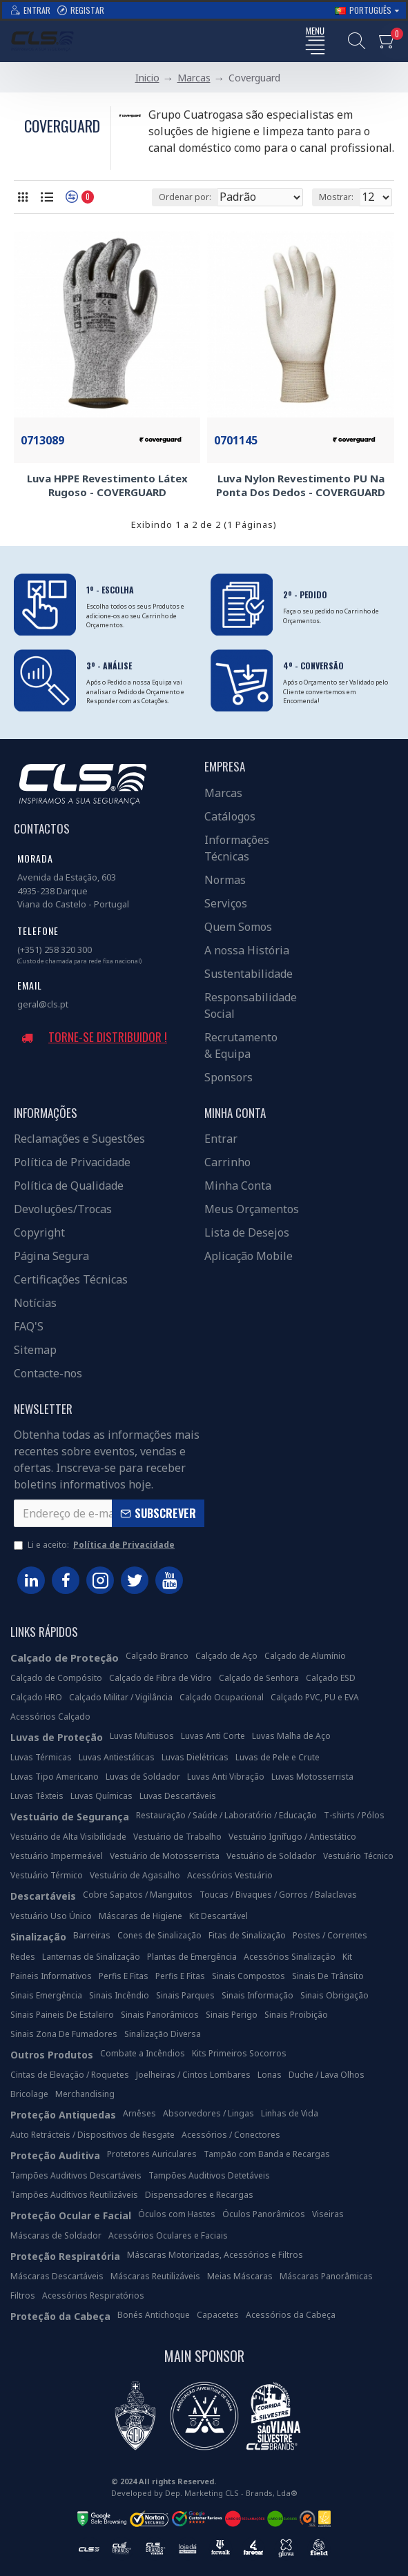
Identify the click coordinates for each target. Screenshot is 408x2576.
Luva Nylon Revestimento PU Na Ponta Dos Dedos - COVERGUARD (300, 485)
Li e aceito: (95, 1545)
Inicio (147, 77)
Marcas (194, 77)
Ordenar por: (185, 197)
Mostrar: (336, 197)
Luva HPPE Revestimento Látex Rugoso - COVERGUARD (107, 485)
